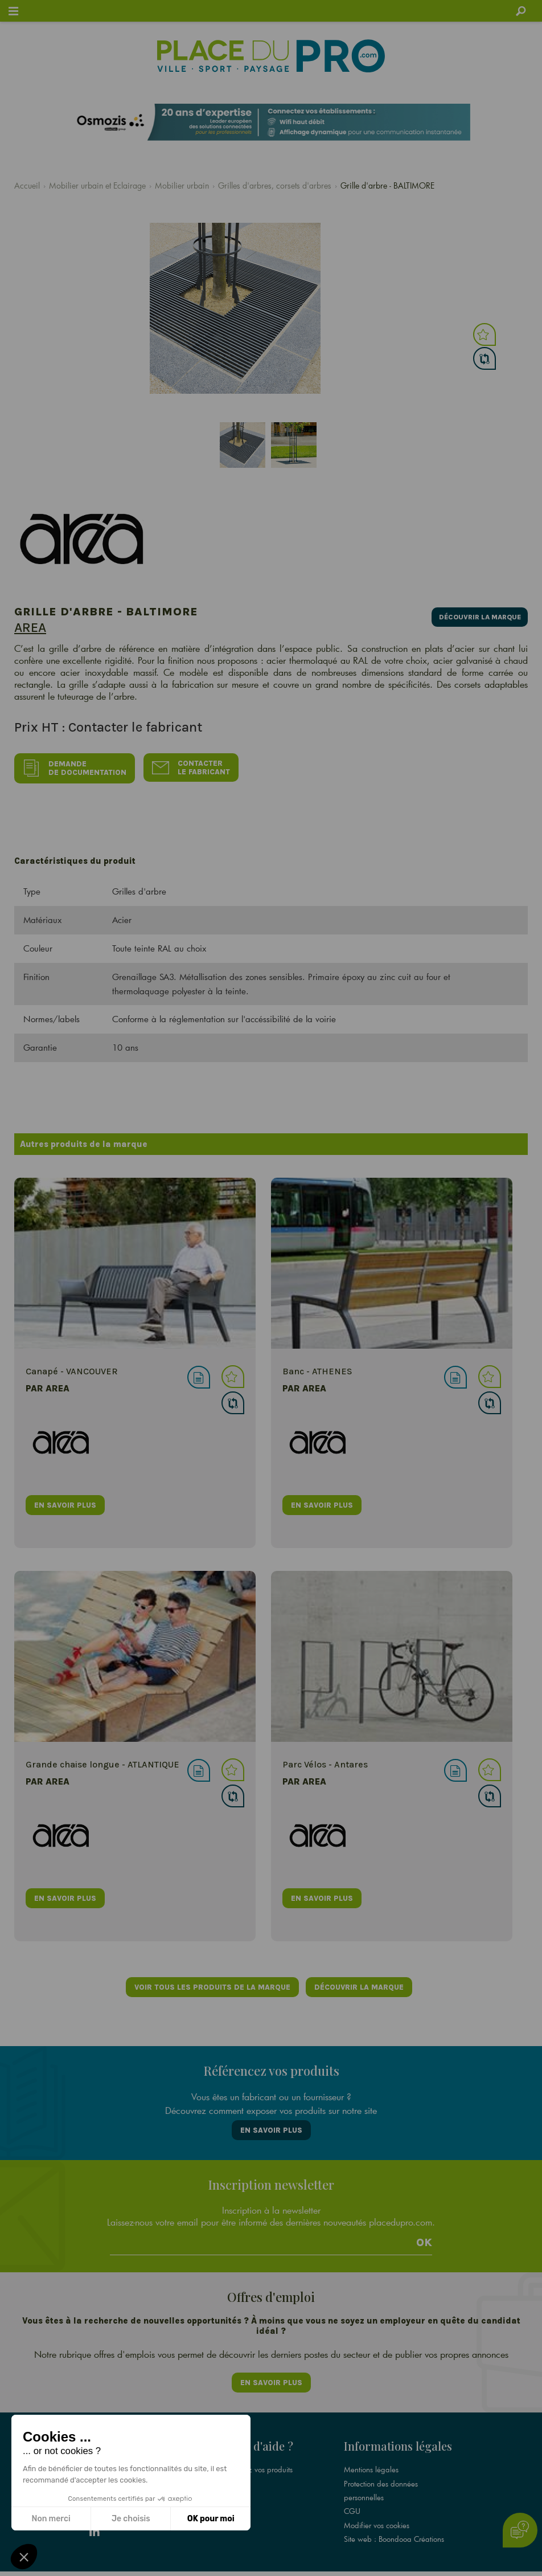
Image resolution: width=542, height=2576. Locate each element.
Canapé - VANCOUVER (72, 1367)
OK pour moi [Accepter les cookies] (211, 2519)
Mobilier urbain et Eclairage (97, 185)
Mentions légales (371, 2453)
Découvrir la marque (474, 614)
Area (30, 627)
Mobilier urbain (182, 185)
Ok (424, 2232)
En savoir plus (271, 2122)
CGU (352, 2494)
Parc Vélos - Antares (325, 1760)
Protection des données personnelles (381, 2474)
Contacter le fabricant (194, 766)
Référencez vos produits (254, 2453)
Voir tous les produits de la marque (211, 1983)
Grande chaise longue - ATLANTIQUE (102, 1760)
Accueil (27, 185)
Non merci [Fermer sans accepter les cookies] (50, 2519)
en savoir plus (65, 1499)
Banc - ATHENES (317, 1367)
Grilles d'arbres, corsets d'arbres (274, 185)
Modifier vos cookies (376, 2508)
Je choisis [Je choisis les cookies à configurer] (131, 2519)
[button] (24, 2556)
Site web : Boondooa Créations (394, 2522)
